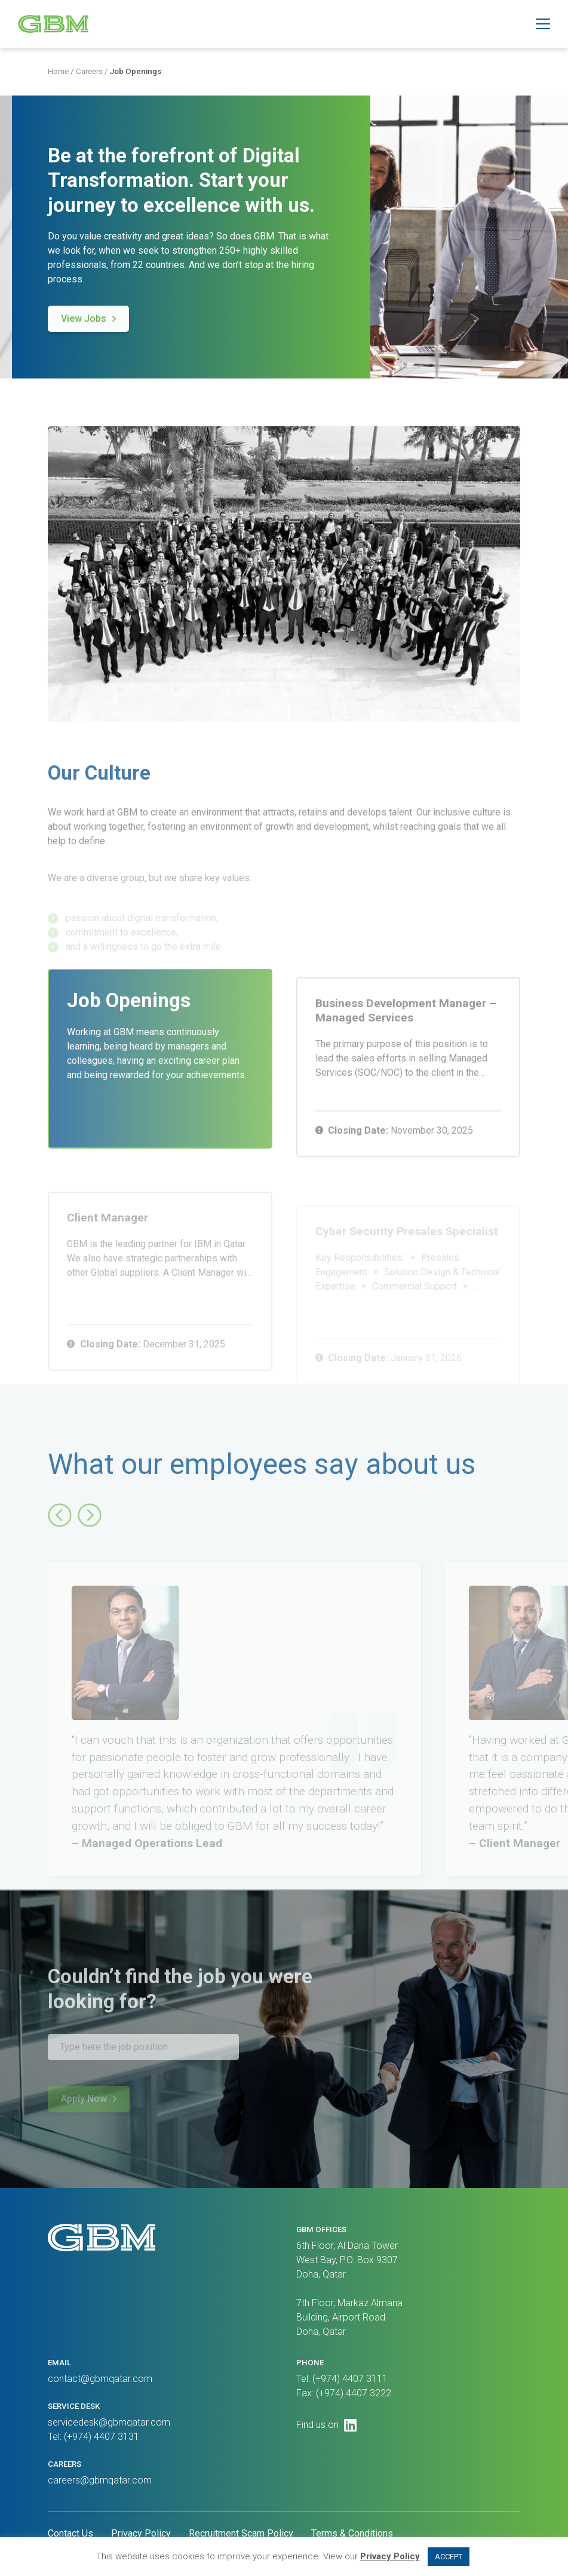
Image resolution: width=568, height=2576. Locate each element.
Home (58, 72)
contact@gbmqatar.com (100, 2378)
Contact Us (70, 2533)
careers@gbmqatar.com (100, 2480)
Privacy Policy (141, 2533)
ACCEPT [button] (448, 2556)
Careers (89, 72)
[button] (543, 24)
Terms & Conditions (352, 2533)
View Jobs (83, 324)
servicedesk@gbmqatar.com (109, 2422)
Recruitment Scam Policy (241, 2533)
